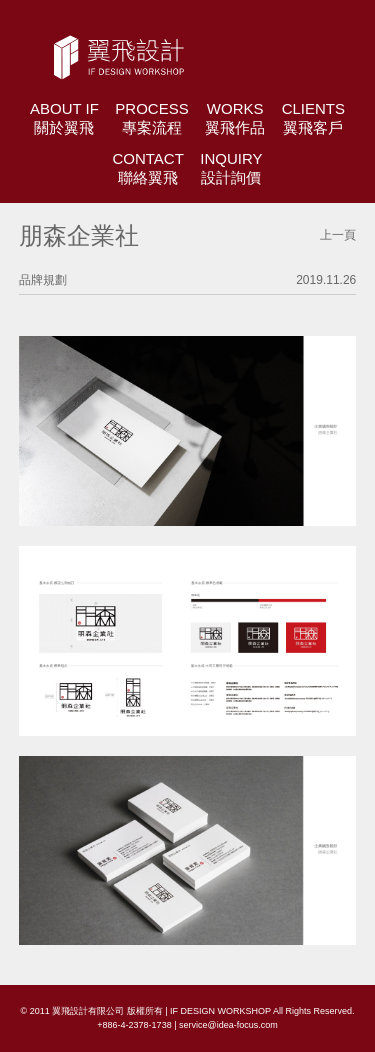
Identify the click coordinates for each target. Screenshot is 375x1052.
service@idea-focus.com (228, 1025)
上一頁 (338, 235)
